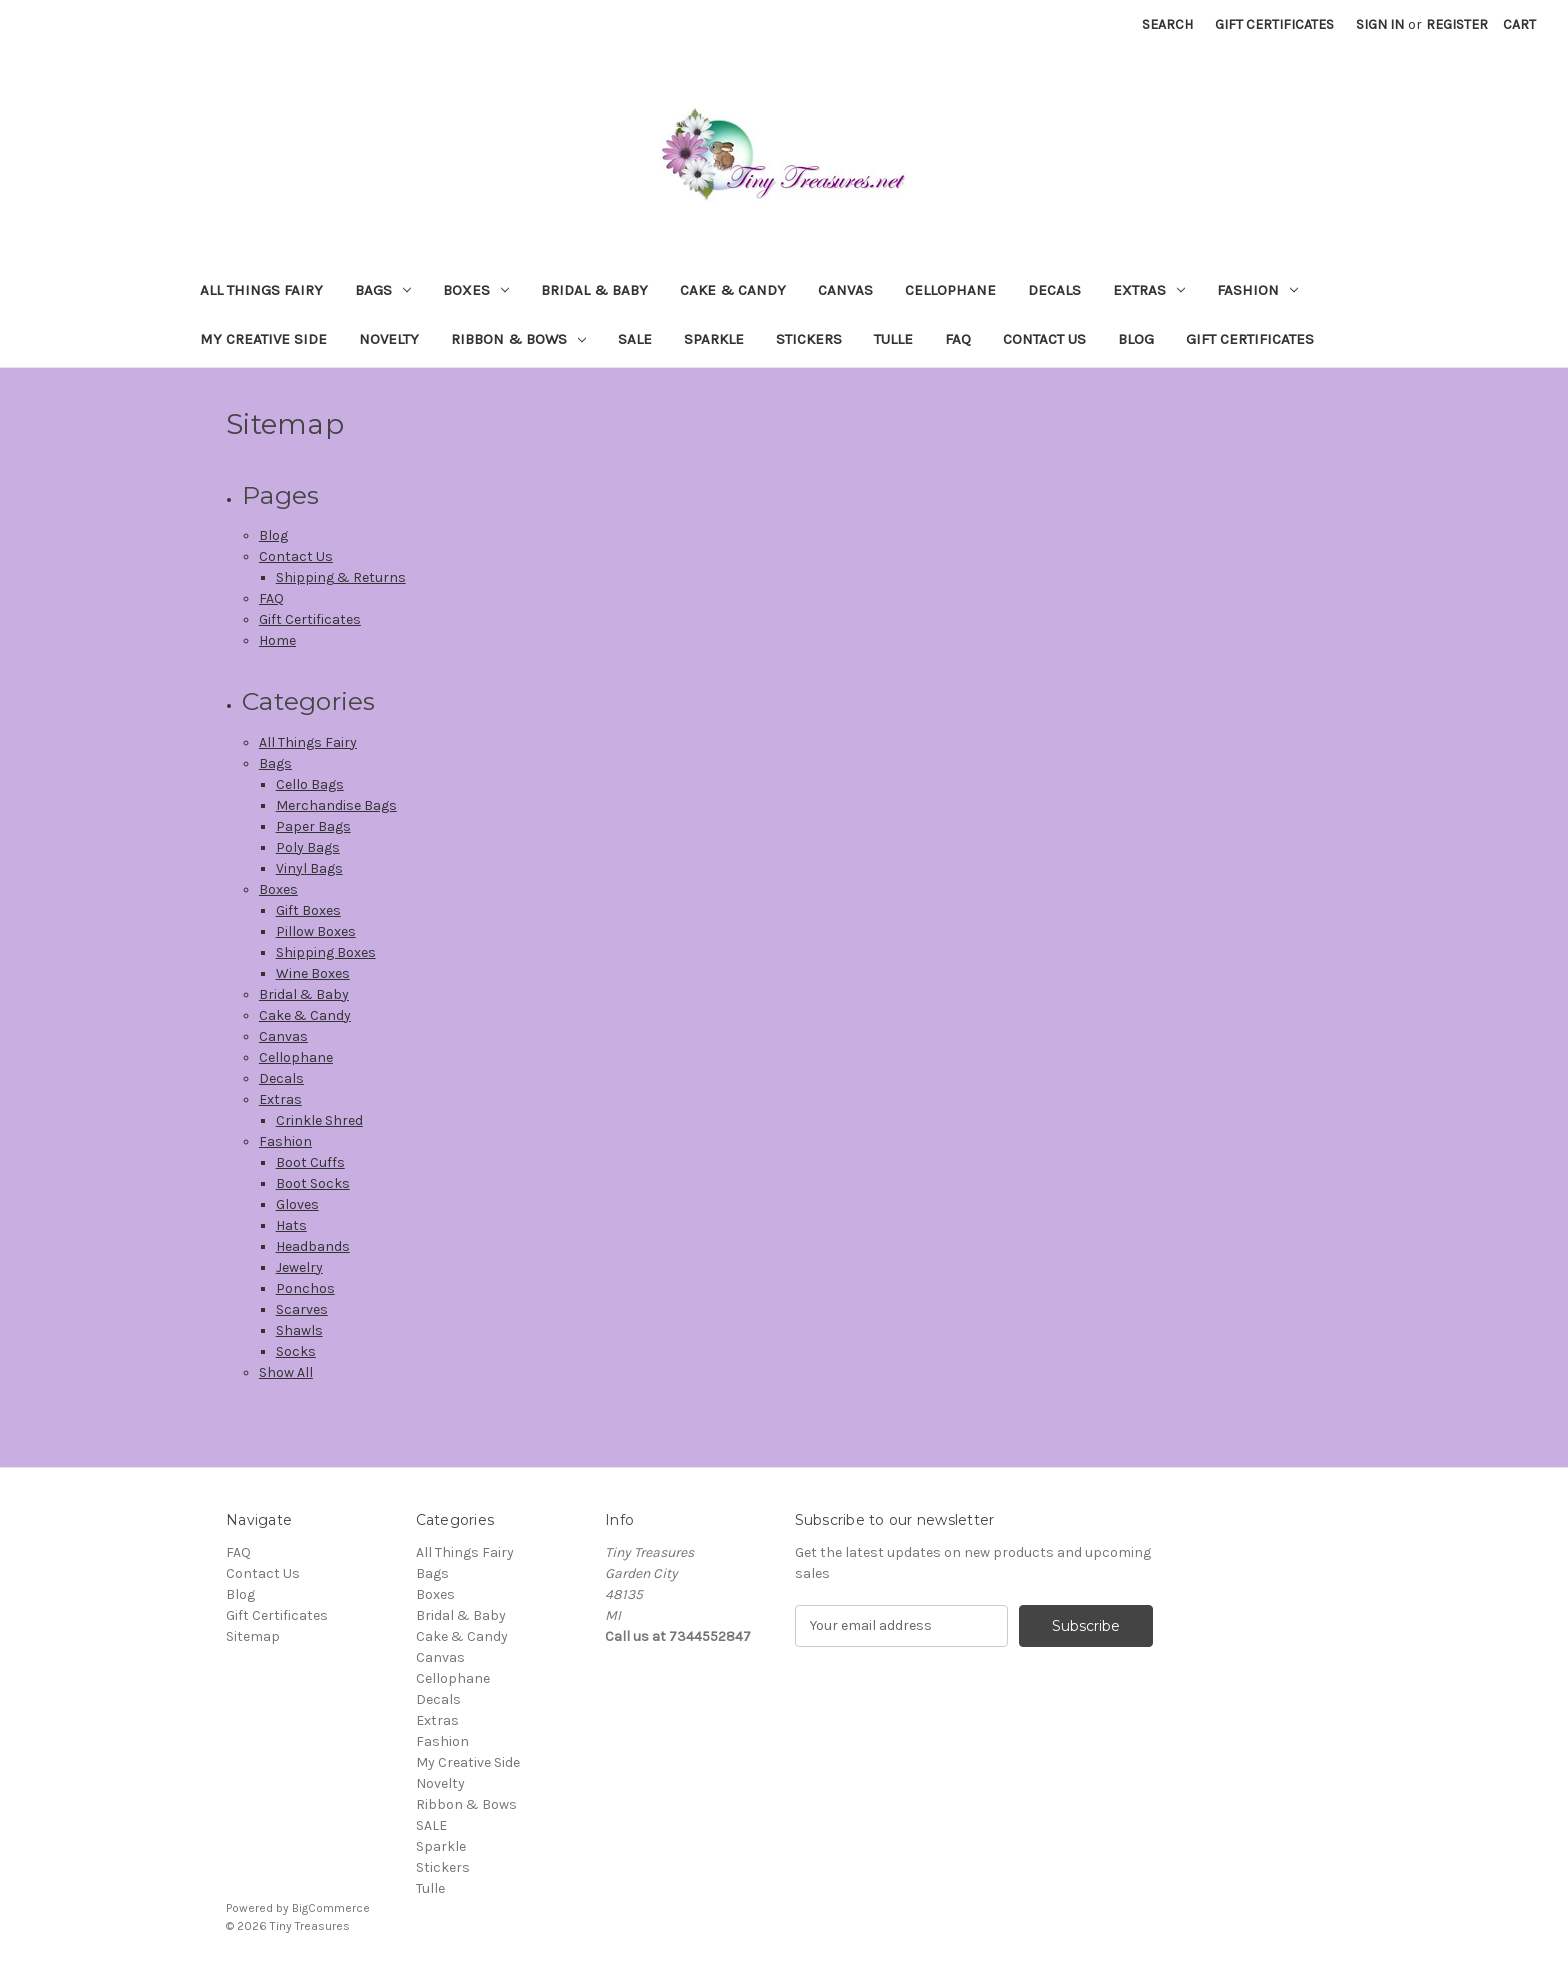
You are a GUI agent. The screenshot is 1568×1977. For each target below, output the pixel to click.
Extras (1149, 290)
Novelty (389, 339)
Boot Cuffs (310, 1162)
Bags (383, 290)
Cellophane (950, 290)
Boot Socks (313, 1183)
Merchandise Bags (336, 805)
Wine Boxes (313, 973)
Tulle (893, 339)
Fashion (1257, 290)
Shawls (299, 1330)
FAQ (958, 339)
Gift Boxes (308, 910)
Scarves (302, 1309)
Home (277, 640)
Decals (1054, 290)
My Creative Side (263, 339)
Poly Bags (308, 847)
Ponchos (305, 1288)
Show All (286, 1372)
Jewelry (299, 1267)
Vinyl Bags (309, 868)
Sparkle (714, 339)
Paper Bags (313, 826)
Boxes (476, 290)
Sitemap (253, 1636)
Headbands (313, 1246)
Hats (291, 1225)
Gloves (297, 1204)
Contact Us (1044, 339)
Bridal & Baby (594, 290)
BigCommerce (331, 1908)
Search (1167, 24)
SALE (635, 339)
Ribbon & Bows (518, 339)
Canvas (845, 290)
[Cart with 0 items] (1519, 24)
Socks (296, 1351)
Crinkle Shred (319, 1120)
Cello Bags (310, 784)
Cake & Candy (733, 290)
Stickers (809, 339)
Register (1457, 24)
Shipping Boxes (326, 952)
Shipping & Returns (341, 577)
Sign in (1380, 24)
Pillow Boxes (316, 931)
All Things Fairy (261, 290)
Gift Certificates (1274, 24)
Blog (1136, 339)
